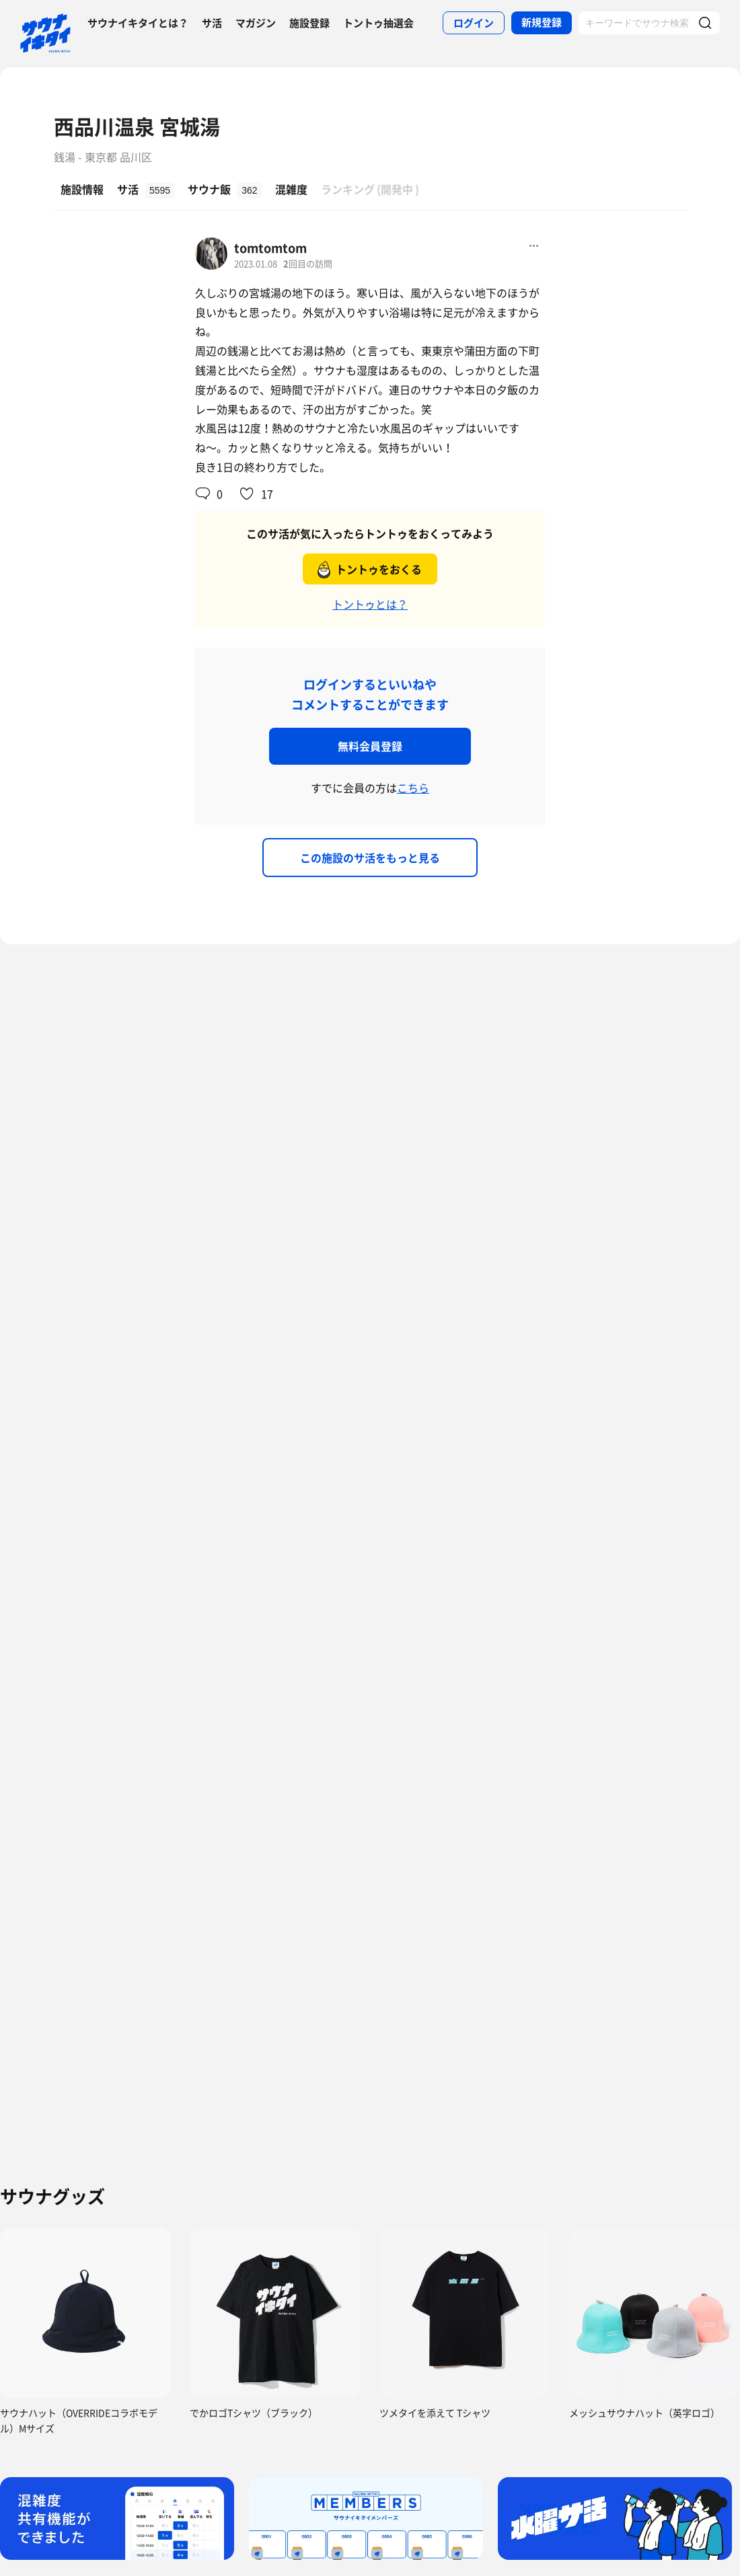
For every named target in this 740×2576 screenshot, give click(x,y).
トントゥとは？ (370, 604)
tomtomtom (270, 248)
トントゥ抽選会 (378, 22)
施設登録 (309, 22)
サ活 (212, 22)
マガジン (255, 22)
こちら (413, 788)
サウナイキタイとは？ (137, 22)
